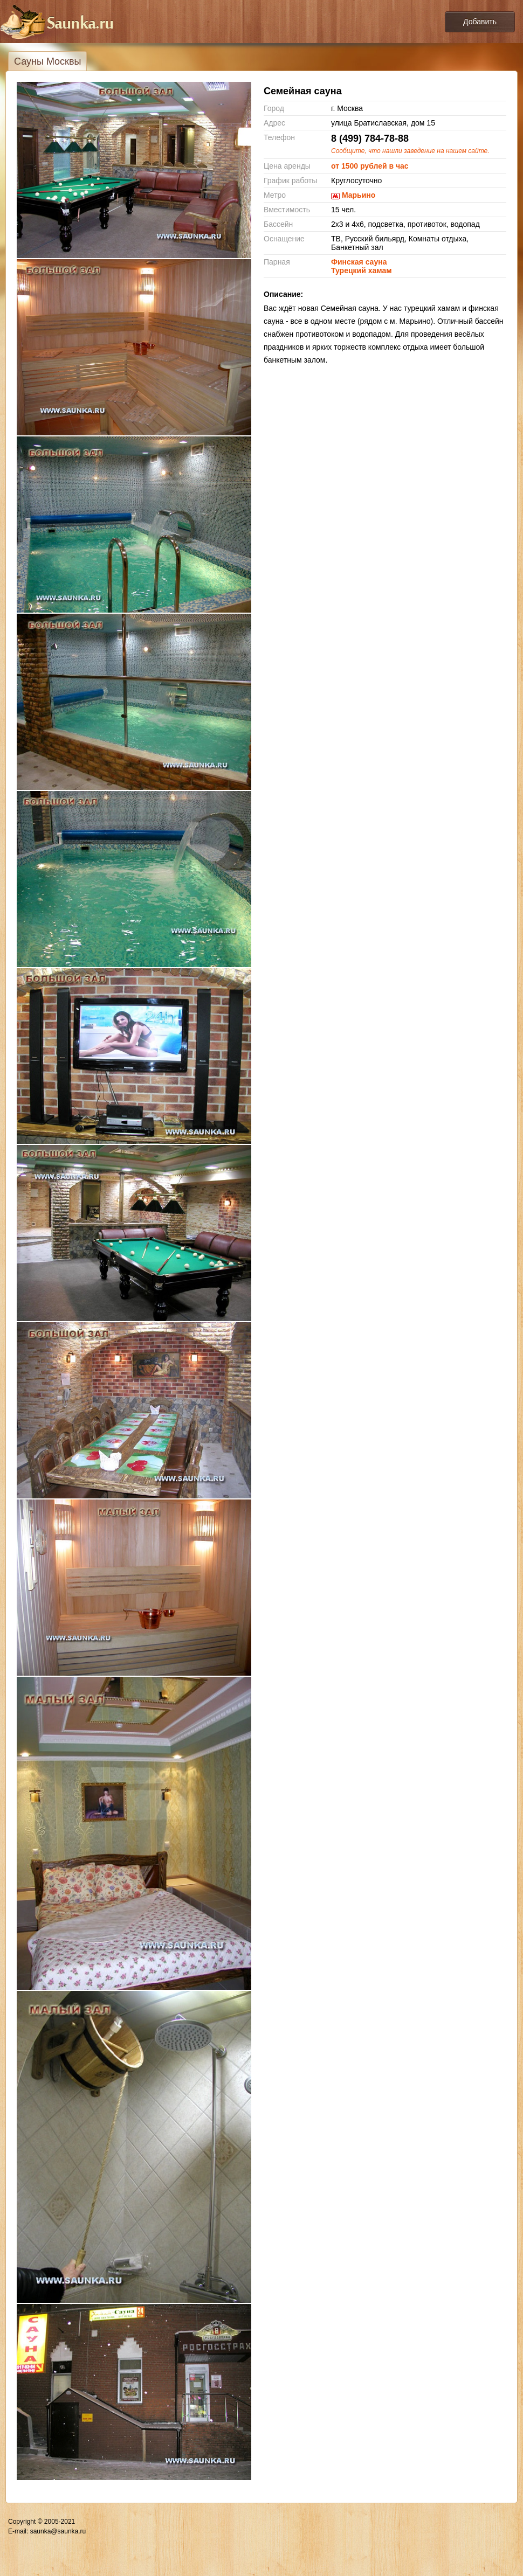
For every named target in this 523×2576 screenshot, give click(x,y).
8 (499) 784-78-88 (370, 138)
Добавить (480, 21)
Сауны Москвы (47, 61)
